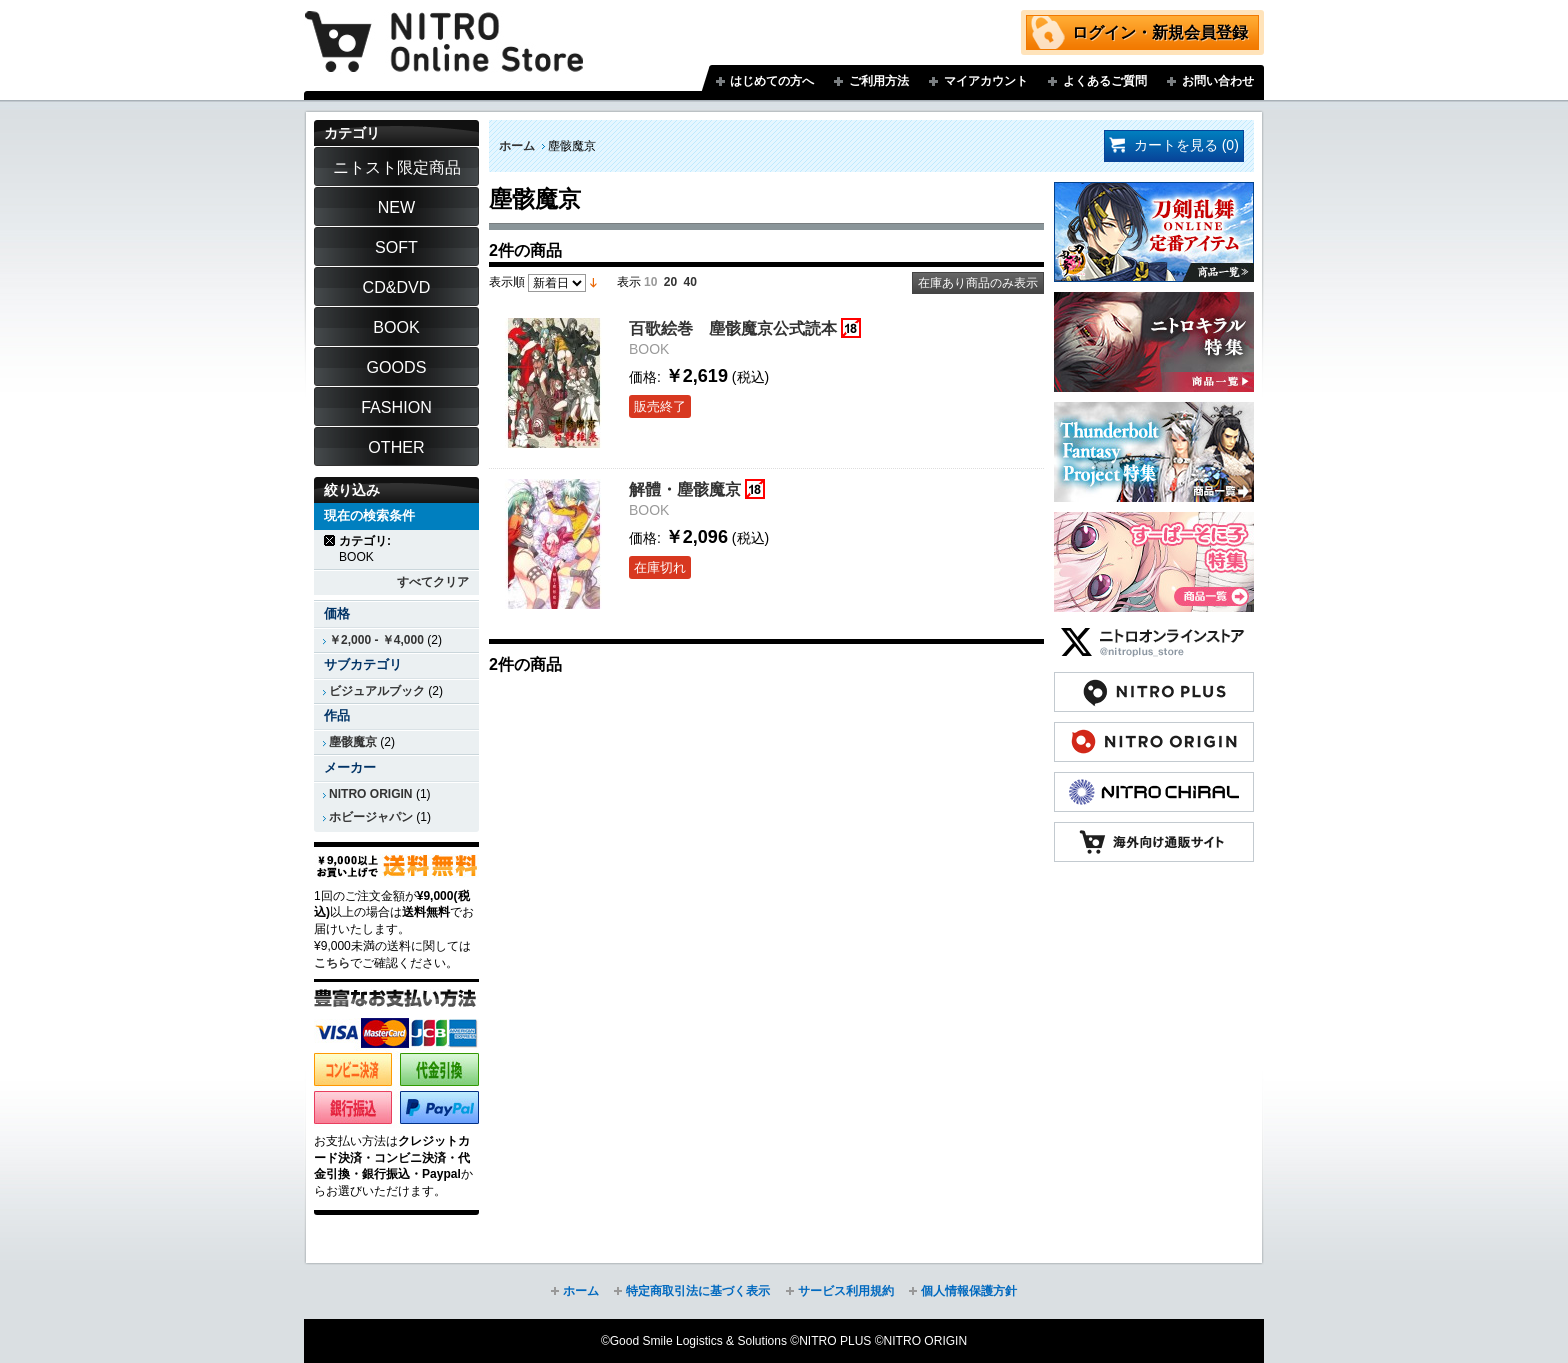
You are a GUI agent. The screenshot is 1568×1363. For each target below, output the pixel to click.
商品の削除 (330, 540)
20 (670, 282)
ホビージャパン (371, 817)
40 (690, 282)
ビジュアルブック (377, 691)
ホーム (517, 146)
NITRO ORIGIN (371, 794)
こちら (332, 963)
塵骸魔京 (353, 742)
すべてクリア (433, 582)
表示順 (507, 282)
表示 (629, 282)
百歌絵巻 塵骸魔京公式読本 (733, 328)
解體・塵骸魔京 (685, 489)
